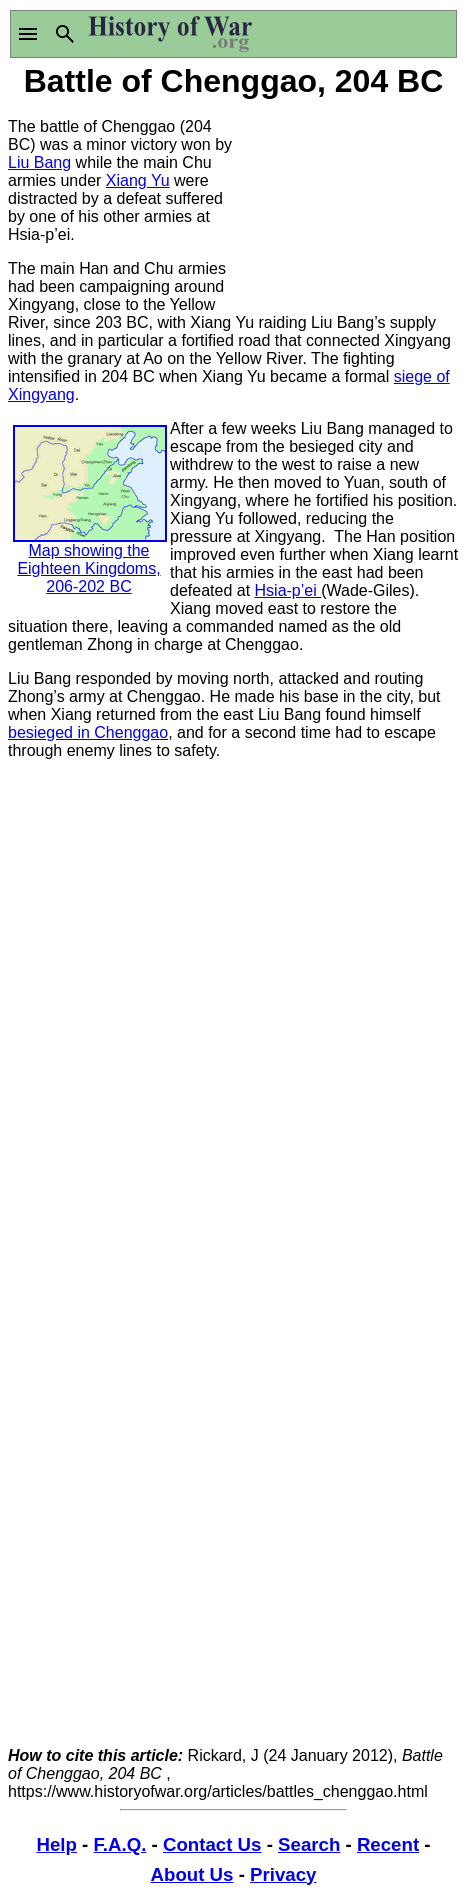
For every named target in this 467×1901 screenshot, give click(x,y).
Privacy (283, 1874)
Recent (388, 1844)
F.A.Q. (120, 1844)
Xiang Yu (138, 180)
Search (309, 1844)
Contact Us (212, 1844)
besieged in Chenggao (88, 732)
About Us (192, 1874)
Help (56, 1844)
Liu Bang (39, 162)
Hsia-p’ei (288, 590)
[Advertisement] (347, 203)
